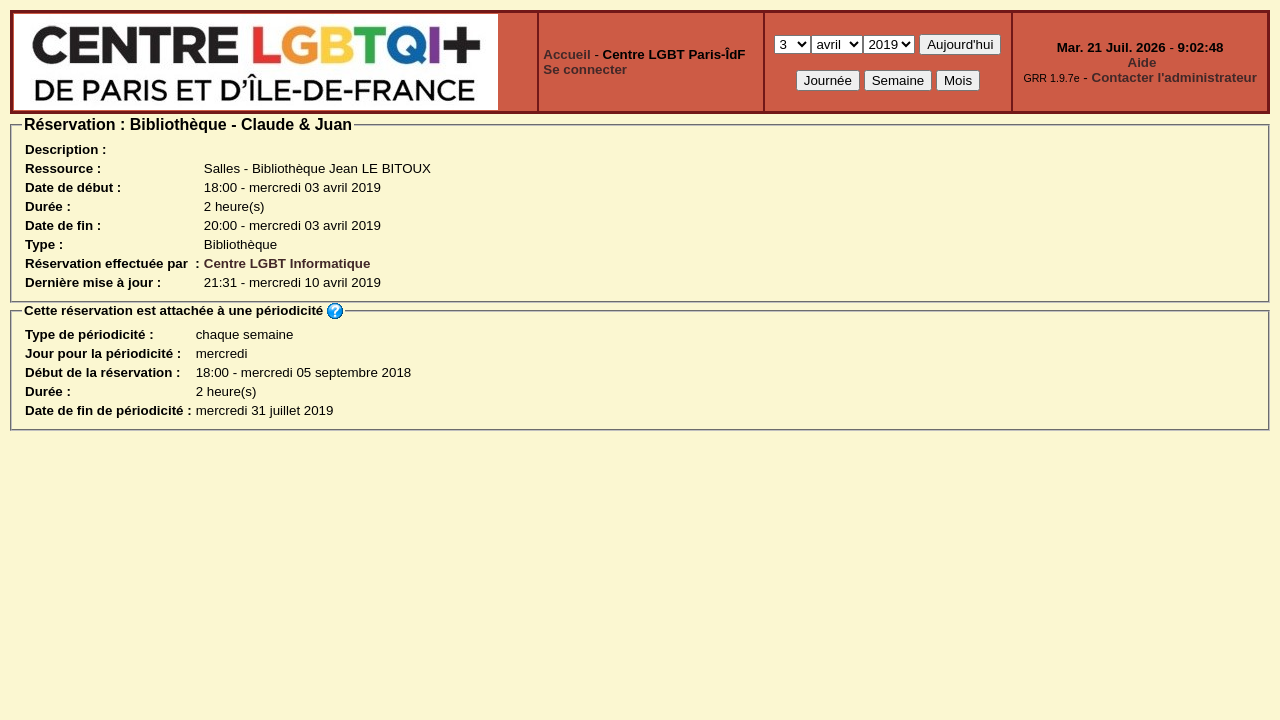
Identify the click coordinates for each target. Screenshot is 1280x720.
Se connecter (585, 69)
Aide (1142, 62)
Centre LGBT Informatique (287, 263)
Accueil (566, 54)
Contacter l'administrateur (1174, 77)
